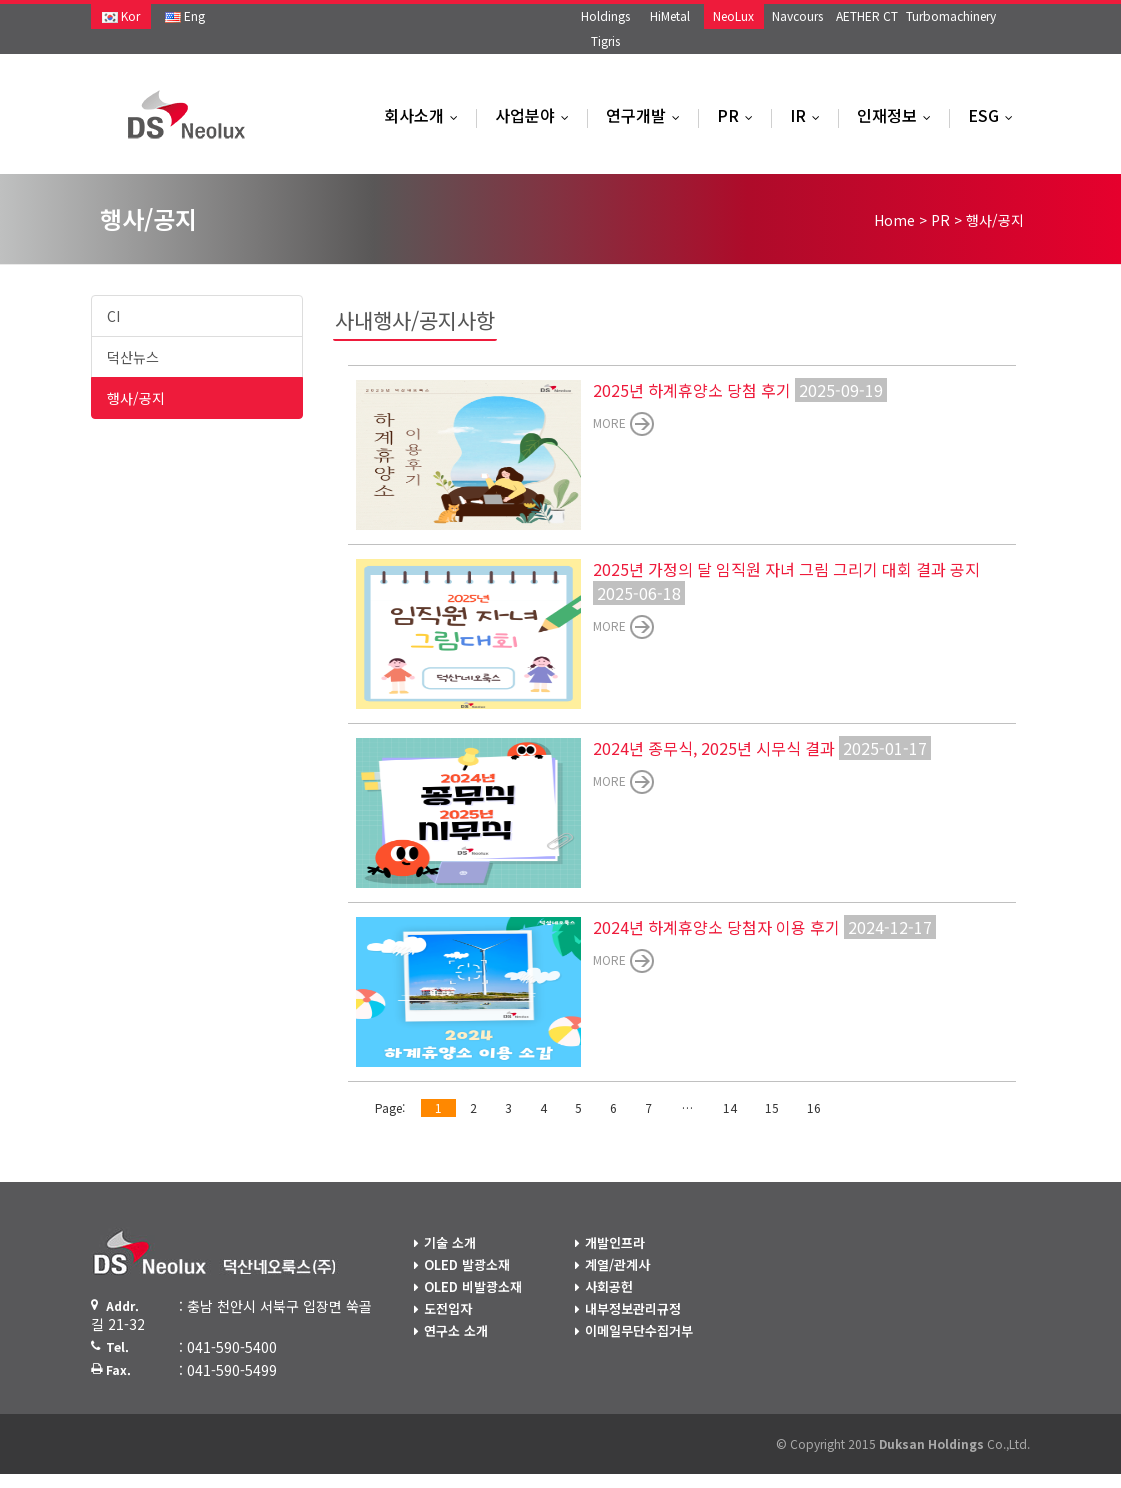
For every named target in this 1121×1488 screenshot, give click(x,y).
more (609, 422)
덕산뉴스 (133, 357)
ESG (995, 115)
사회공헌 (609, 1286)
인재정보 (898, 115)
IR (809, 115)
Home (894, 220)
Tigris (605, 40)
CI (113, 316)
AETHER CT (867, 15)
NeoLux (733, 15)
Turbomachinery (951, 15)
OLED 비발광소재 (473, 1286)
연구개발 (647, 115)
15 (772, 1107)
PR (739, 115)
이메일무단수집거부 (639, 1330)
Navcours (797, 15)
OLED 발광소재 (467, 1264)
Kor (121, 15)
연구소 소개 (456, 1330)
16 (814, 1107)
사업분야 (536, 115)
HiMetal (670, 15)
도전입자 (448, 1308)
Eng (185, 15)
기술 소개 (450, 1242)
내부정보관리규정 (633, 1308)
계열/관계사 (617, 1264)
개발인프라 (615, 1242)
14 (730, 1107)
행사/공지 (136, 398)
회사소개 (425, 115)
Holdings (605, 15)
